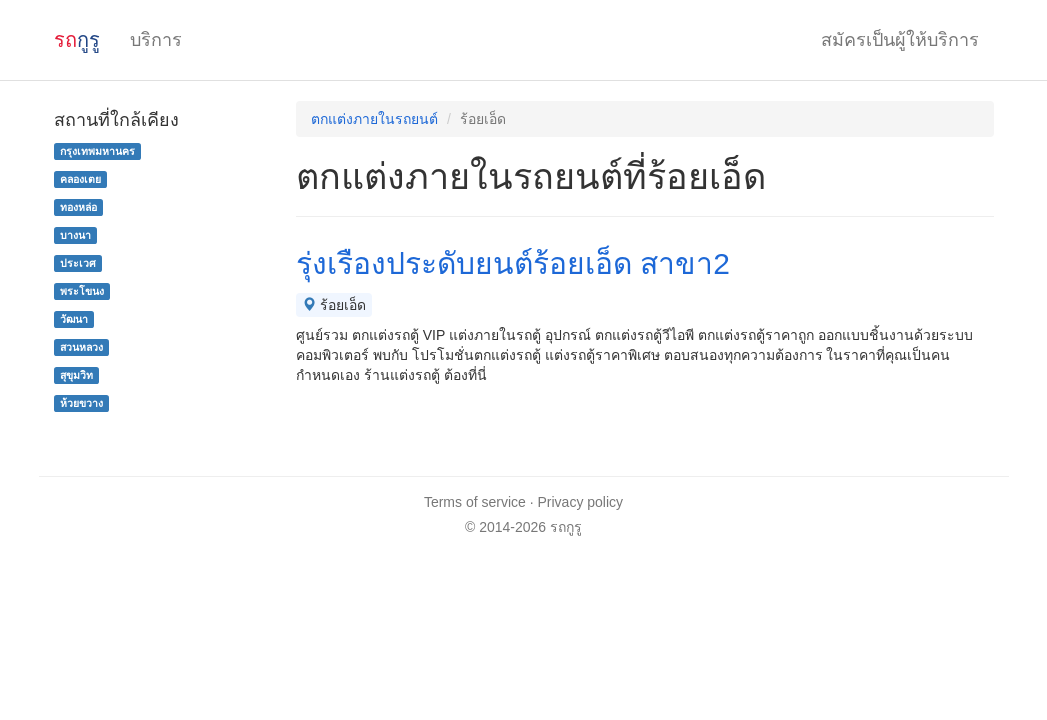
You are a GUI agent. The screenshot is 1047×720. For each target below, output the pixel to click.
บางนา (75, 235)
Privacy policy (581, 502)
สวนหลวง (81, 347)
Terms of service (475, 502)
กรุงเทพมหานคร (97, 151)
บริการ (156, 40)
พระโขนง (82, 291)
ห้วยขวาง (81, 403)
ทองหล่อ (78, 207)
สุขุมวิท (76, 375)
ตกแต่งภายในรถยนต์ (374, 119)
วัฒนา (74, 319)
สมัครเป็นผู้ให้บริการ (900, 40)
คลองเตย (80, 179)
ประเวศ (78, 263)
